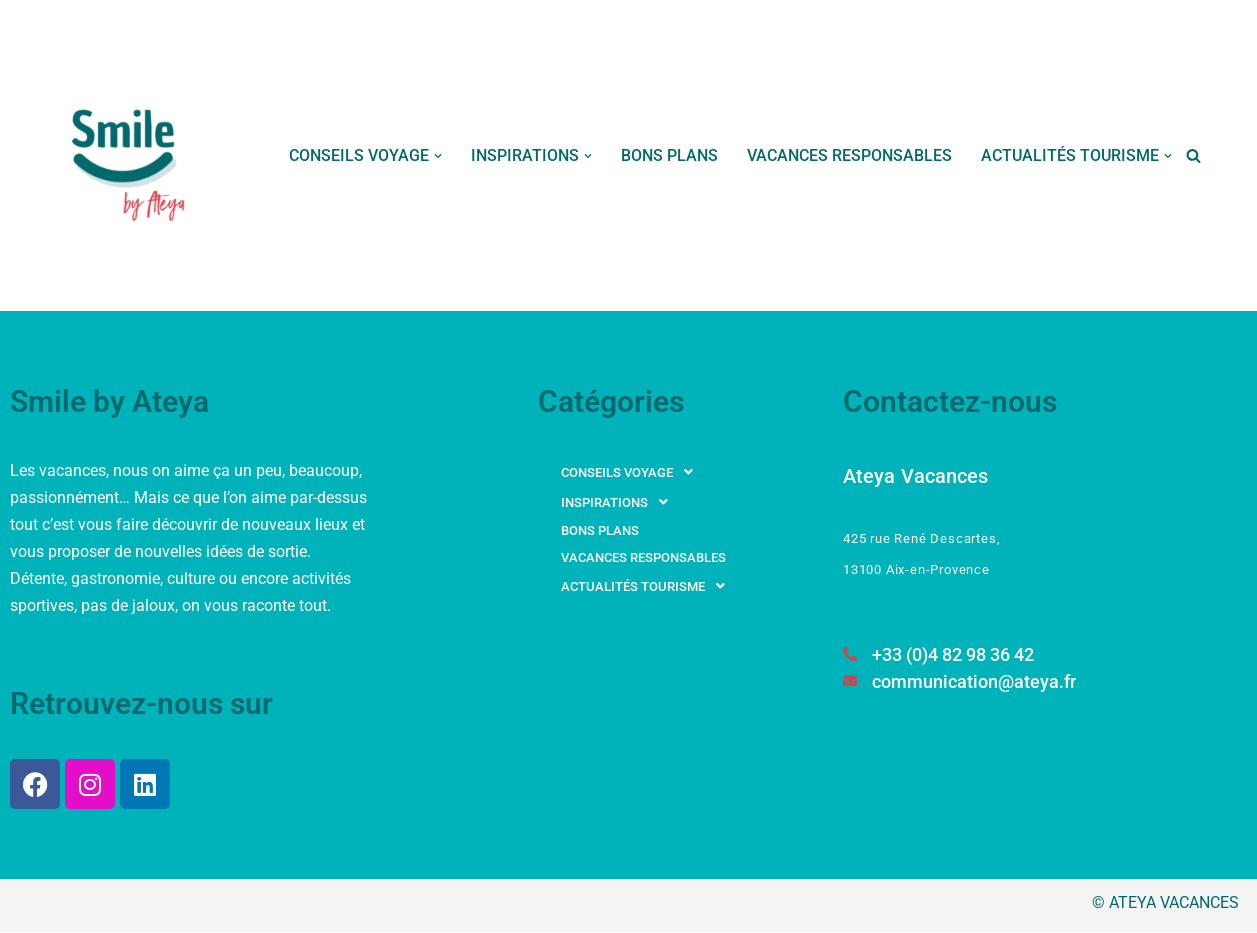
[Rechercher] (1193, 155)
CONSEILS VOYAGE (632, 472)
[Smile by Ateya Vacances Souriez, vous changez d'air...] (130, 155)
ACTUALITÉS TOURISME (648, 586)
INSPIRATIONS (620, 502)
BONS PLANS (669, 155)
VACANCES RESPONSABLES (849, 155)
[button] (438, 156)
